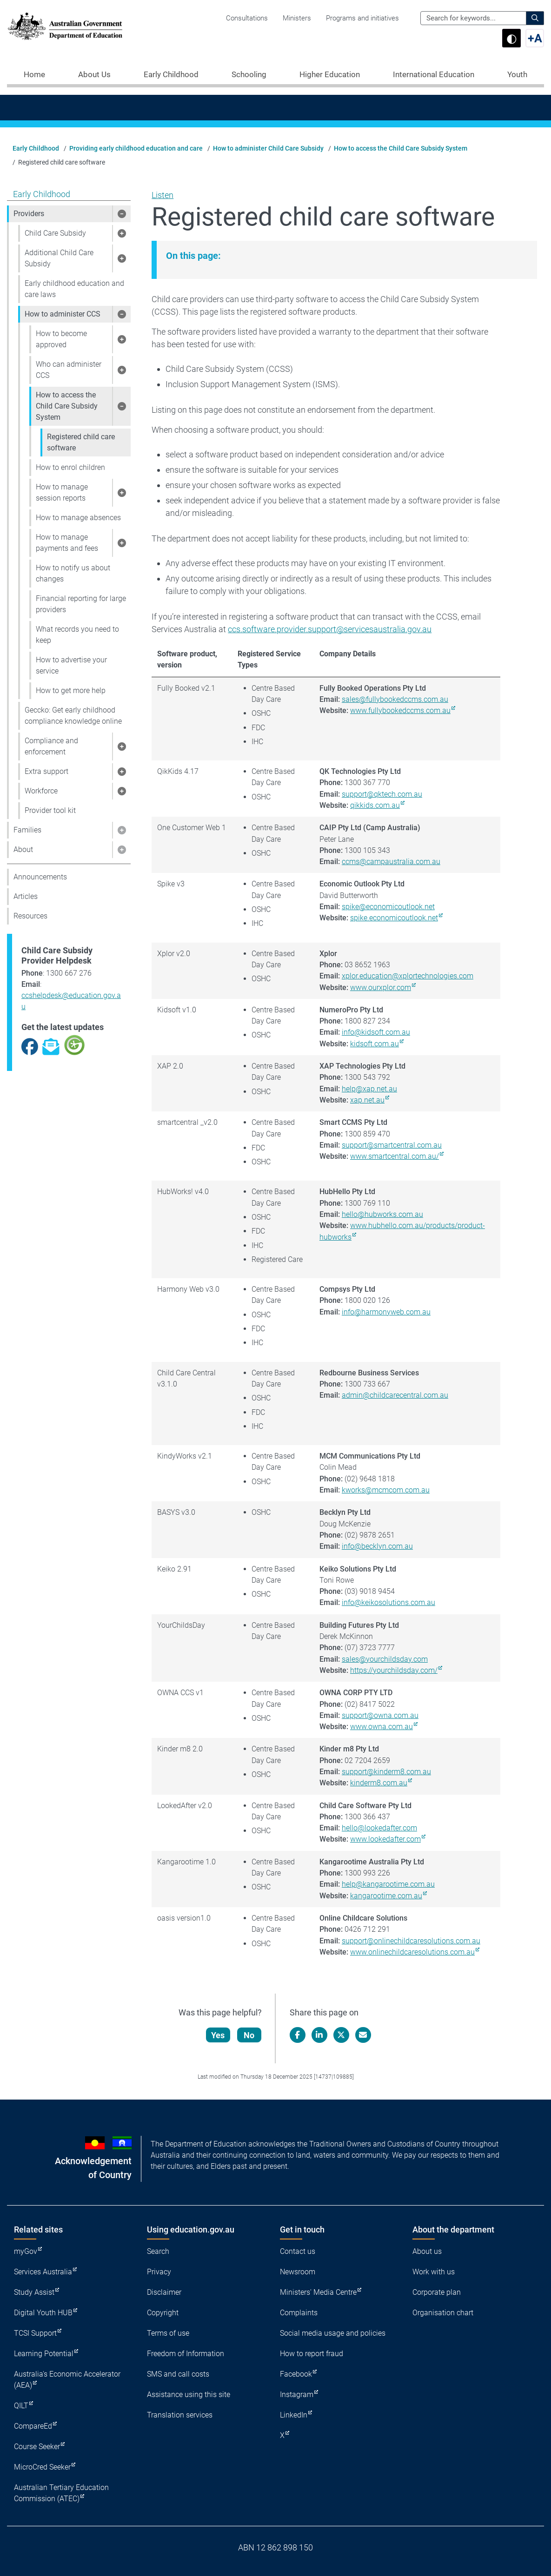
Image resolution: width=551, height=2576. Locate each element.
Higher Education (329, 74)
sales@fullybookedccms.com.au (395, 699)
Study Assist (34, 2292)
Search (158, 2251)
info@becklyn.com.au (377, 1546)
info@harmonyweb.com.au (386, 1312)
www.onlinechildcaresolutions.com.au (412, 1952)
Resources (30, 916)
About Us (94, 74)
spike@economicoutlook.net (388, 906)
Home (34, 74)
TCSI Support (35, 2333)
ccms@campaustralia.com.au (391, 861)
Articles (25, 896)
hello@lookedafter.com (379, 1827)
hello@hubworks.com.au (382, 1214)
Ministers (297, 18)
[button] (121, 213)
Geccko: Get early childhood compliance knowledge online (73, 716)
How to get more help (71, 690)
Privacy (159, 2271)
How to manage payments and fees (67, 543)
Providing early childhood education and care (136, 148)
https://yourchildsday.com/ (394, 1670)
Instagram (296, 2394)
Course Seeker (37, 2446)
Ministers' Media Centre (318, 2292)
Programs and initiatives (362, 18)
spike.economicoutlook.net (394, 917)
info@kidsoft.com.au (376, 1032)
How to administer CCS (62, 314)
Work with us (433, 2271)
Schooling (249, 74)
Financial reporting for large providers (81, 604)
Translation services (179, 2415)
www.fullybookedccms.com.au (400, 710)
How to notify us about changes (73, 573)
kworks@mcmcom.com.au (386, 1490)
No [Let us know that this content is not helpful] (249, 2035)
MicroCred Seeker (42, 2467)
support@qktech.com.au (382, 794)
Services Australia (43, 2271)
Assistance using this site (188, 2394)
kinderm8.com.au (378, 1782)
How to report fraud (311, 2353)
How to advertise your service (71, 665)
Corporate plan (436, 2292)
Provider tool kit (50, 810)
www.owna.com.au (381, 1726)
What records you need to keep (77, 635)
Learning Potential (43, 2353)
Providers (28, 213)
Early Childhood (171, 74)
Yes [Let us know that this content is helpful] (218, 2035)
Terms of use (168, 2333)
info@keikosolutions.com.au (388, 1602)
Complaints (299, 2312)
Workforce (41, 790)
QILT (21, 2405)
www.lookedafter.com (385, 1839)
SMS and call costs (178, 2374)
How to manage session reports (62, 492)
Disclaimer (164, 2292)
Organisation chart (442, 2312)
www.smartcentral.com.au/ (394, 1156)
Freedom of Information (185, 2353)
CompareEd (33, 2426)
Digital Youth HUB (43, 2312)
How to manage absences (78, 517)
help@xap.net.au (369, 1088)
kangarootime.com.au (386, 1895)
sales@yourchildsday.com (385, 1659)
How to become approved (61, 339)
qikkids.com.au (375, 805)
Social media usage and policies (332, 2333)
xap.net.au (367, 1100)
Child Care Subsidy (55, 233)
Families (27, 830)
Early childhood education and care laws (74, 289)
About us (427, 2251)
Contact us (297, 2251)
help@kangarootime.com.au (388, 1884)
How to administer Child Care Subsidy (268, 148)
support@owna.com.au (380, 1715)
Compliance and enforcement (51, 746)
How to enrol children (70, 467)
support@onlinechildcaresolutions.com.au (411, 1940)
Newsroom (297, 2271)
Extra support (46, 771)
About (23, 849)
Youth (517, 74)
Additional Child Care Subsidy (59, 258)
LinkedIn (293, 2415)
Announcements (40, 876)
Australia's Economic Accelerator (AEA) (67, 2380)
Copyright (163, 2312)
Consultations (247, 18)
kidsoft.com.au (374, 1043)
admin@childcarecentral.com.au (395, 1395)
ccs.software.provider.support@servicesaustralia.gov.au (330, 629)
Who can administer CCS (68, 370)
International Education (433, 74)
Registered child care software (81, 442)
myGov (25, 2251)
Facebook (296, 2374)
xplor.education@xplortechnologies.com (407, 975)
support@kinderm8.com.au (386, 1771)
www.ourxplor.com (380, 987)
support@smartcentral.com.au (392, 1145)
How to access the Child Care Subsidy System (400, 148)
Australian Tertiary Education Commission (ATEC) (61, 2493)
